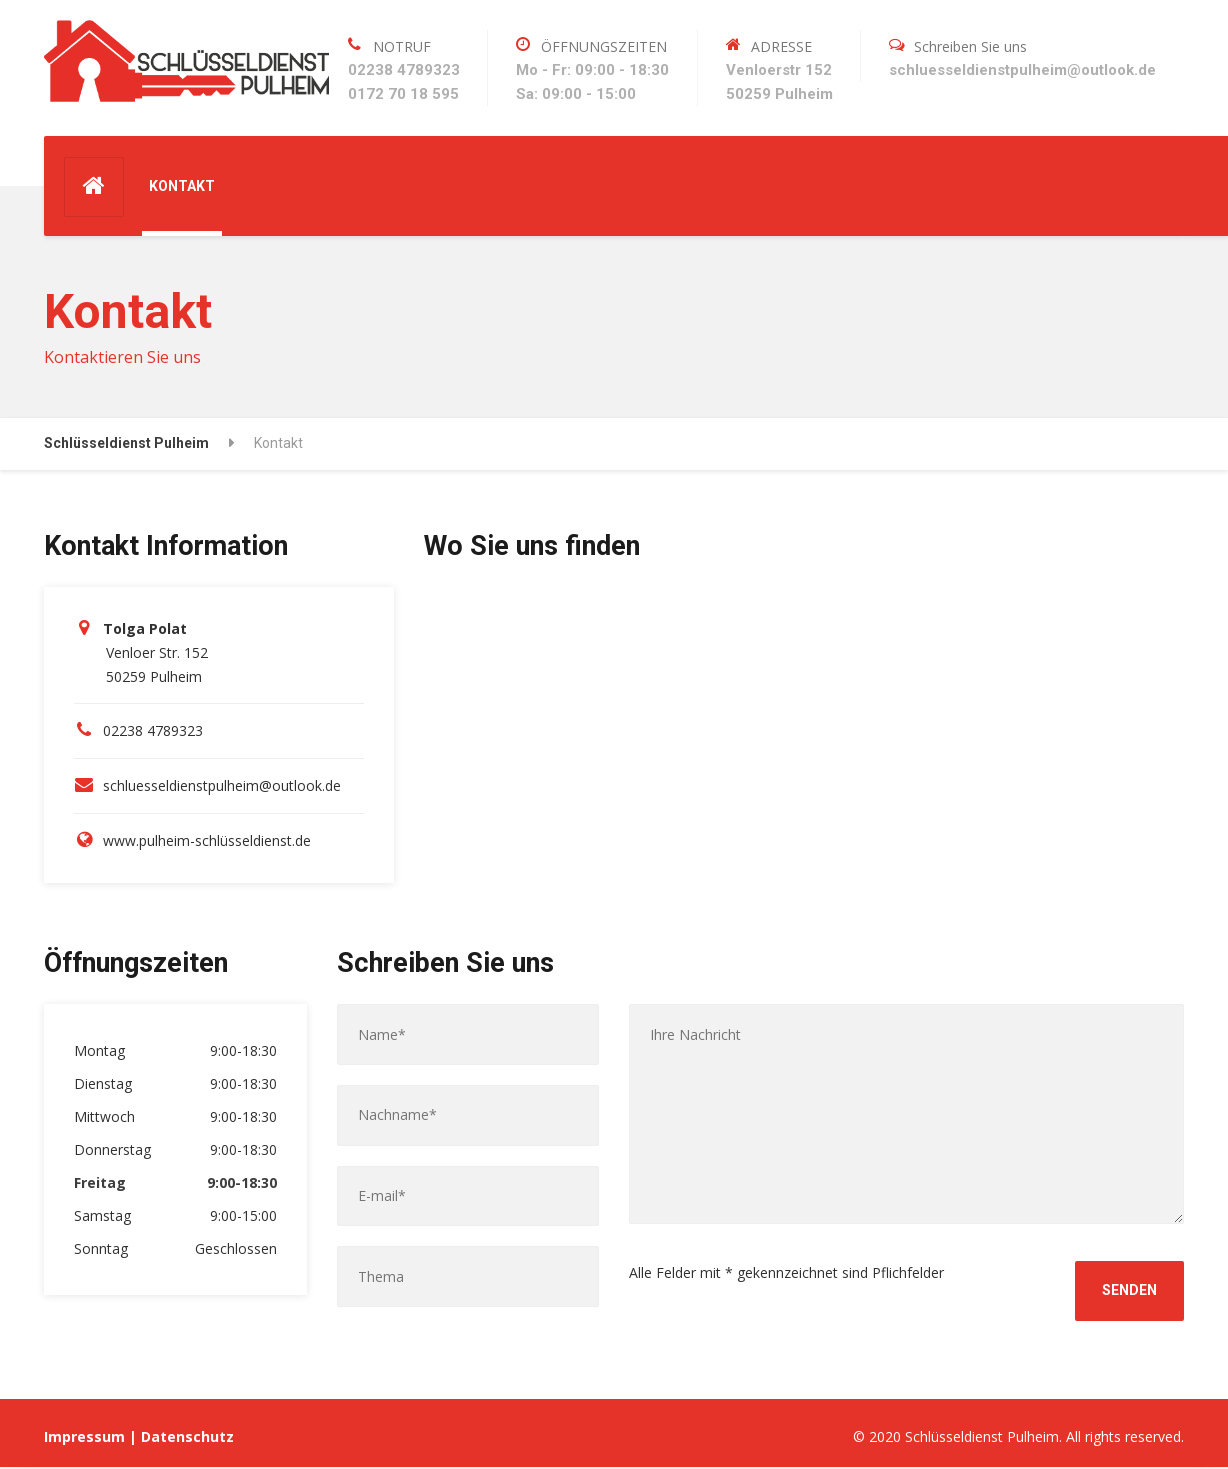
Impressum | (92, 1437)
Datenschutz (187, 1437)
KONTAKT (182, 186)
